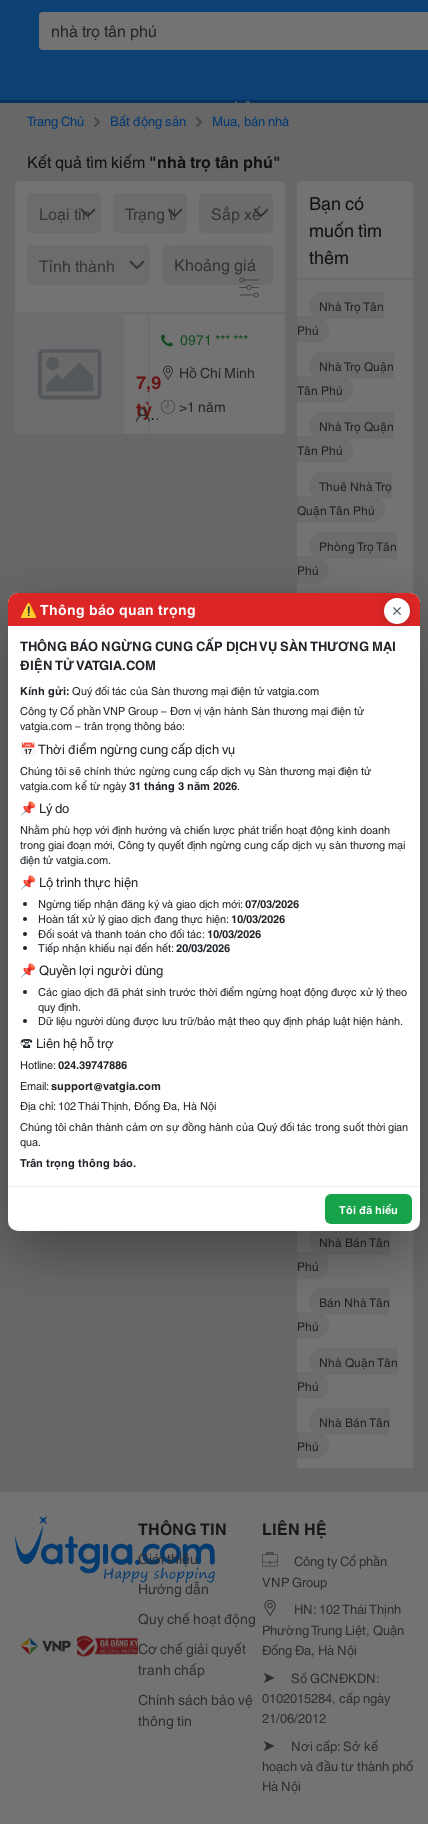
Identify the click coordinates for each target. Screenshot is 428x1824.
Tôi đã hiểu (368, 1209)
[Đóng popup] (397, 611)
